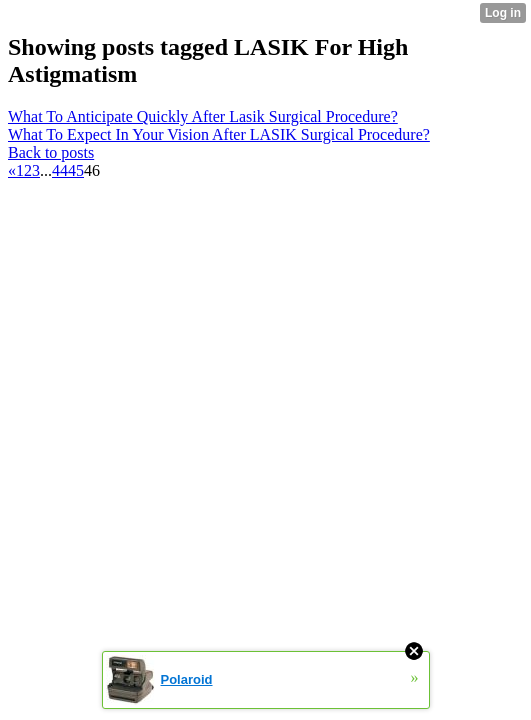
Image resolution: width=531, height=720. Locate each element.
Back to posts (51, 152)
